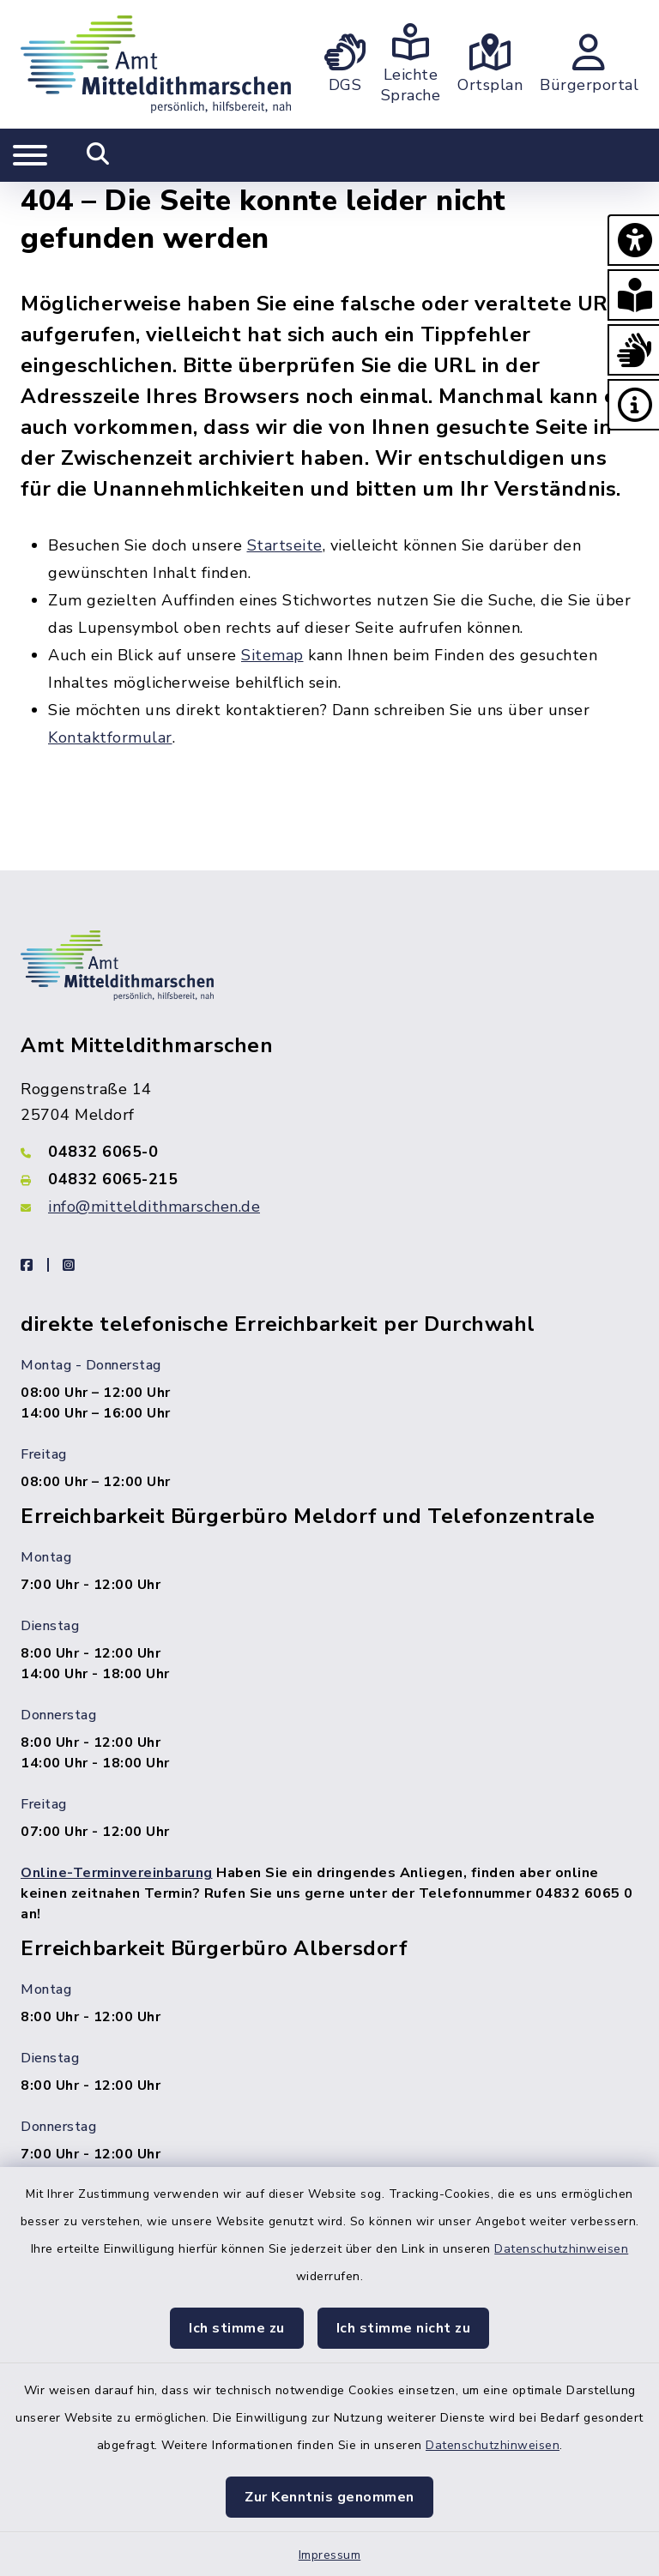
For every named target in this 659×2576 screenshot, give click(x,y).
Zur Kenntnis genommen (329, 2497)
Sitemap (272, 655)
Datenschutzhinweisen (561, 2249)
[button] (633, 240)
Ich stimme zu (237, 2328)
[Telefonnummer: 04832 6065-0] (329, 1151)
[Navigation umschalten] (30, 155)
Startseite (285, 545)
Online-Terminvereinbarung (117, 1872)
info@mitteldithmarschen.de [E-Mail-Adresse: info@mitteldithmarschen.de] (154, 1206)
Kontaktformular (110, 737)
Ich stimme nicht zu (403, 2328)
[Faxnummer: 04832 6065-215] (329, 1179)
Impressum (330, 2555)
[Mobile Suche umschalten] (98, 155)
